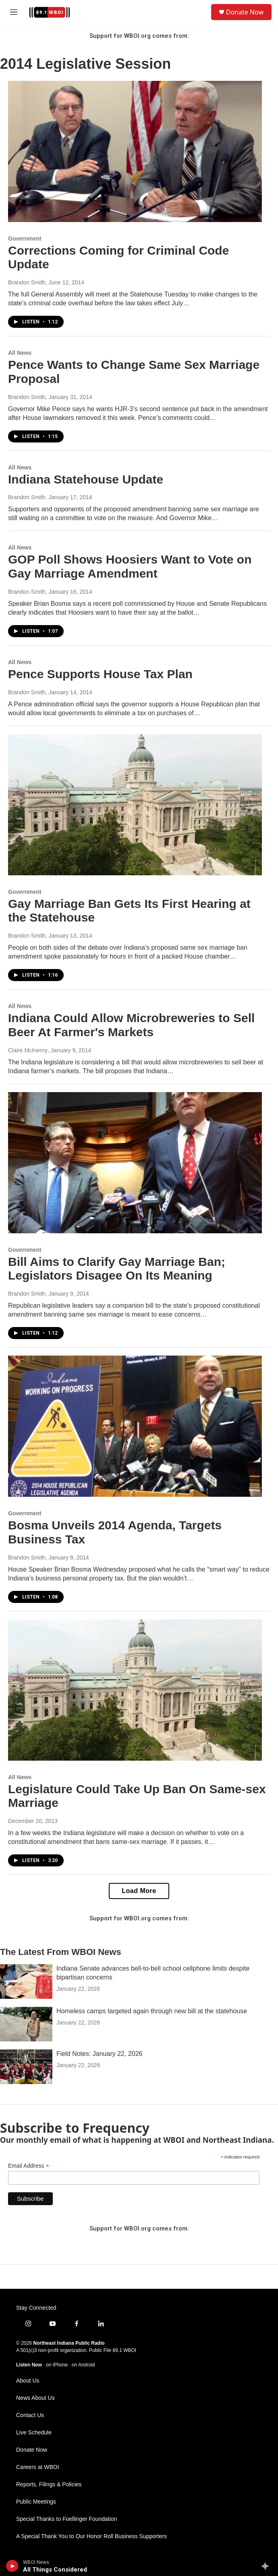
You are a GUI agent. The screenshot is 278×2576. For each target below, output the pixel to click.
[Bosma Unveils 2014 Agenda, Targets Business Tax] (135, 1426)
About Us (27, 2381)
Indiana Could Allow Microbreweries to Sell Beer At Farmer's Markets (131, 1025)
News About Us (35, 2398)
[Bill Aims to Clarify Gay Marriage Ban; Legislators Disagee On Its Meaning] (135, 1162)
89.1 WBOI (124, 2350)
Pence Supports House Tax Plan (100, 674)
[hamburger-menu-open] (13, 12)
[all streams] (267, 2566)
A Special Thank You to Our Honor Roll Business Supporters (91, 2536)
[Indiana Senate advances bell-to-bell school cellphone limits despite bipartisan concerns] (26, 1981)
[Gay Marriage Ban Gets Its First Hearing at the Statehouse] (135, 804)
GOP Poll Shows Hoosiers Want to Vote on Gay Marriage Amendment (130, 566)
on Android (83, 2365)
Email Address (28, 2166)
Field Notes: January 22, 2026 (99, 2053)
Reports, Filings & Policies (49, 2484)
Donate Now (244, 12)
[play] (12, 2566)
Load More (139, 1890)
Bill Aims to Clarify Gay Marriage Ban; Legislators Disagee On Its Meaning (116, 1268)
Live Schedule (34, 2433)
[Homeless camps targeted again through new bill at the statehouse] (26, 2024)
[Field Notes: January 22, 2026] (26, 2066)
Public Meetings (36, 2502)
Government (24, 238)
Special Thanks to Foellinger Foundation (66, 2519)
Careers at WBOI (37, 2467)
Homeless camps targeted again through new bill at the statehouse (151, 2011)
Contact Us (30, 2415)
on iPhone (57, 2365)
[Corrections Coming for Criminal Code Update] (135, 151)
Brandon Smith (27, 282)
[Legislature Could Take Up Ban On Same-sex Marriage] (135, 1690)
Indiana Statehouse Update (85, 479)
